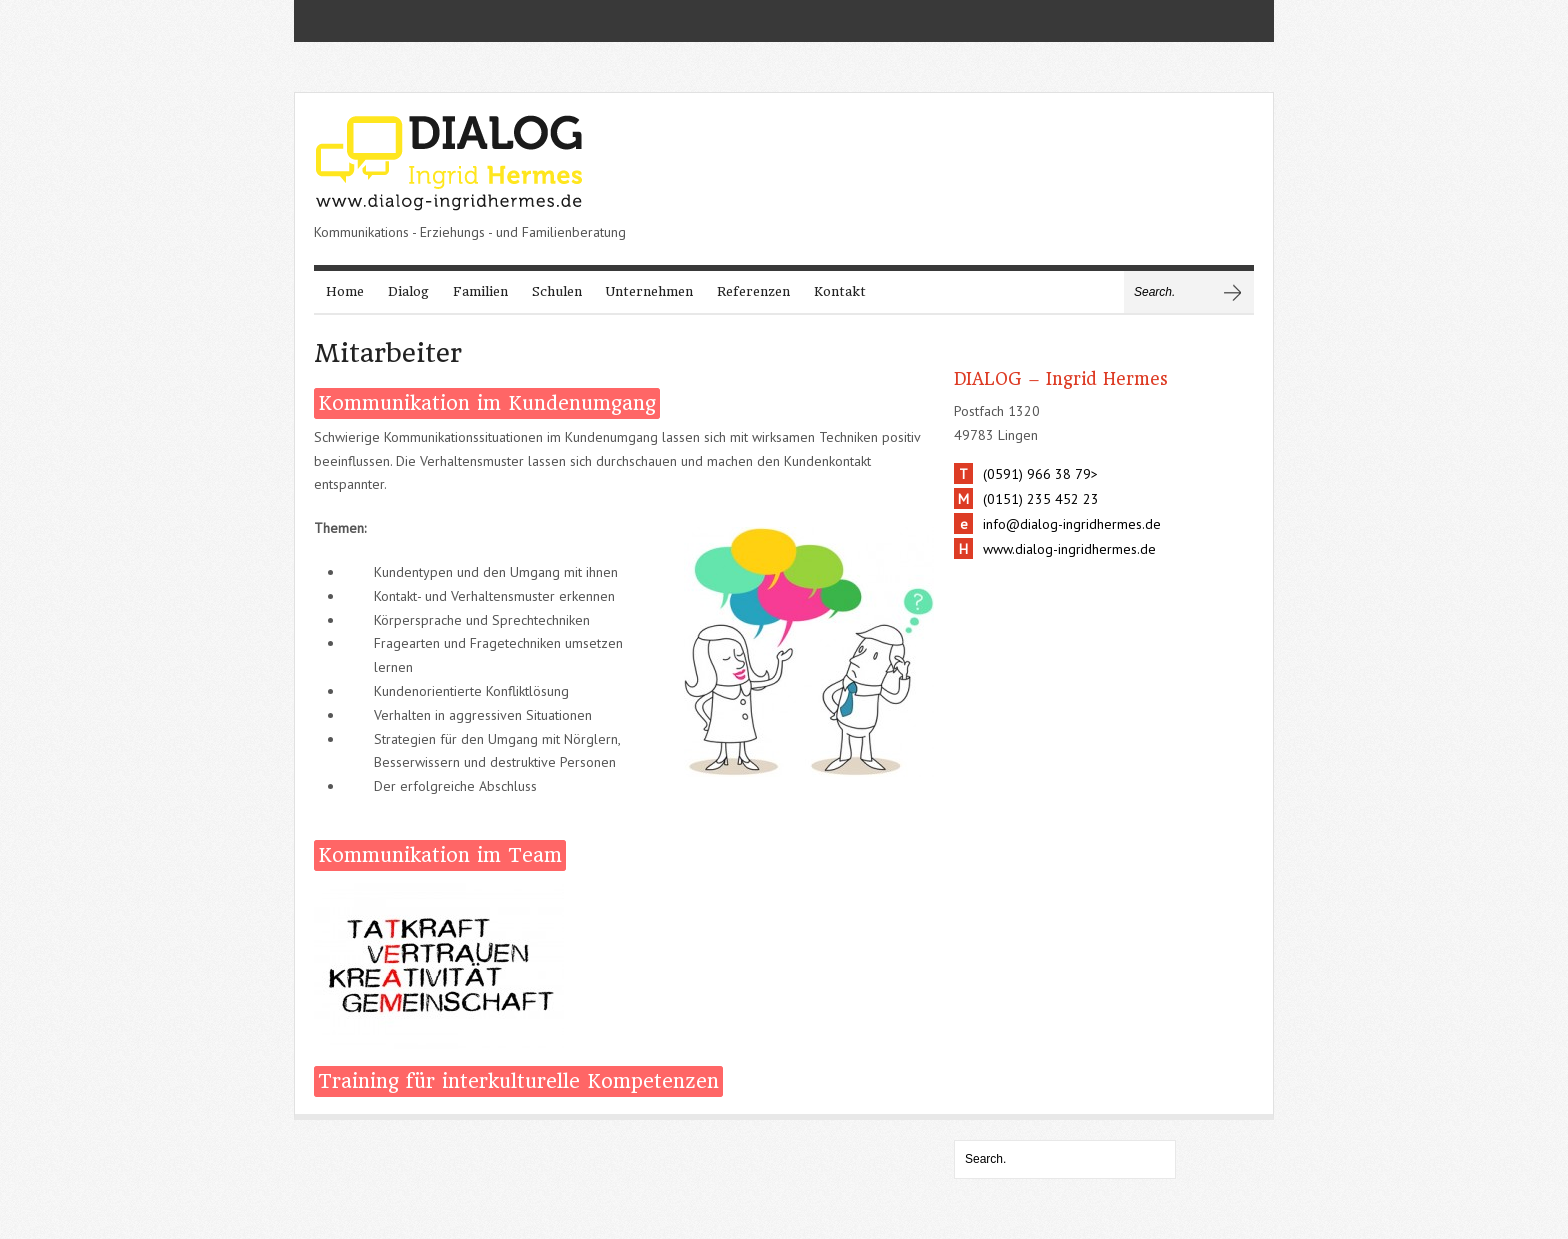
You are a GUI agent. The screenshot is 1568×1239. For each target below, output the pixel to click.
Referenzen (753, 291)
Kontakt (840, 291)
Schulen (557, 291)
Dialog (408, 291)
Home (345, 291)
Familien (480, 291)
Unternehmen (649, 291)
